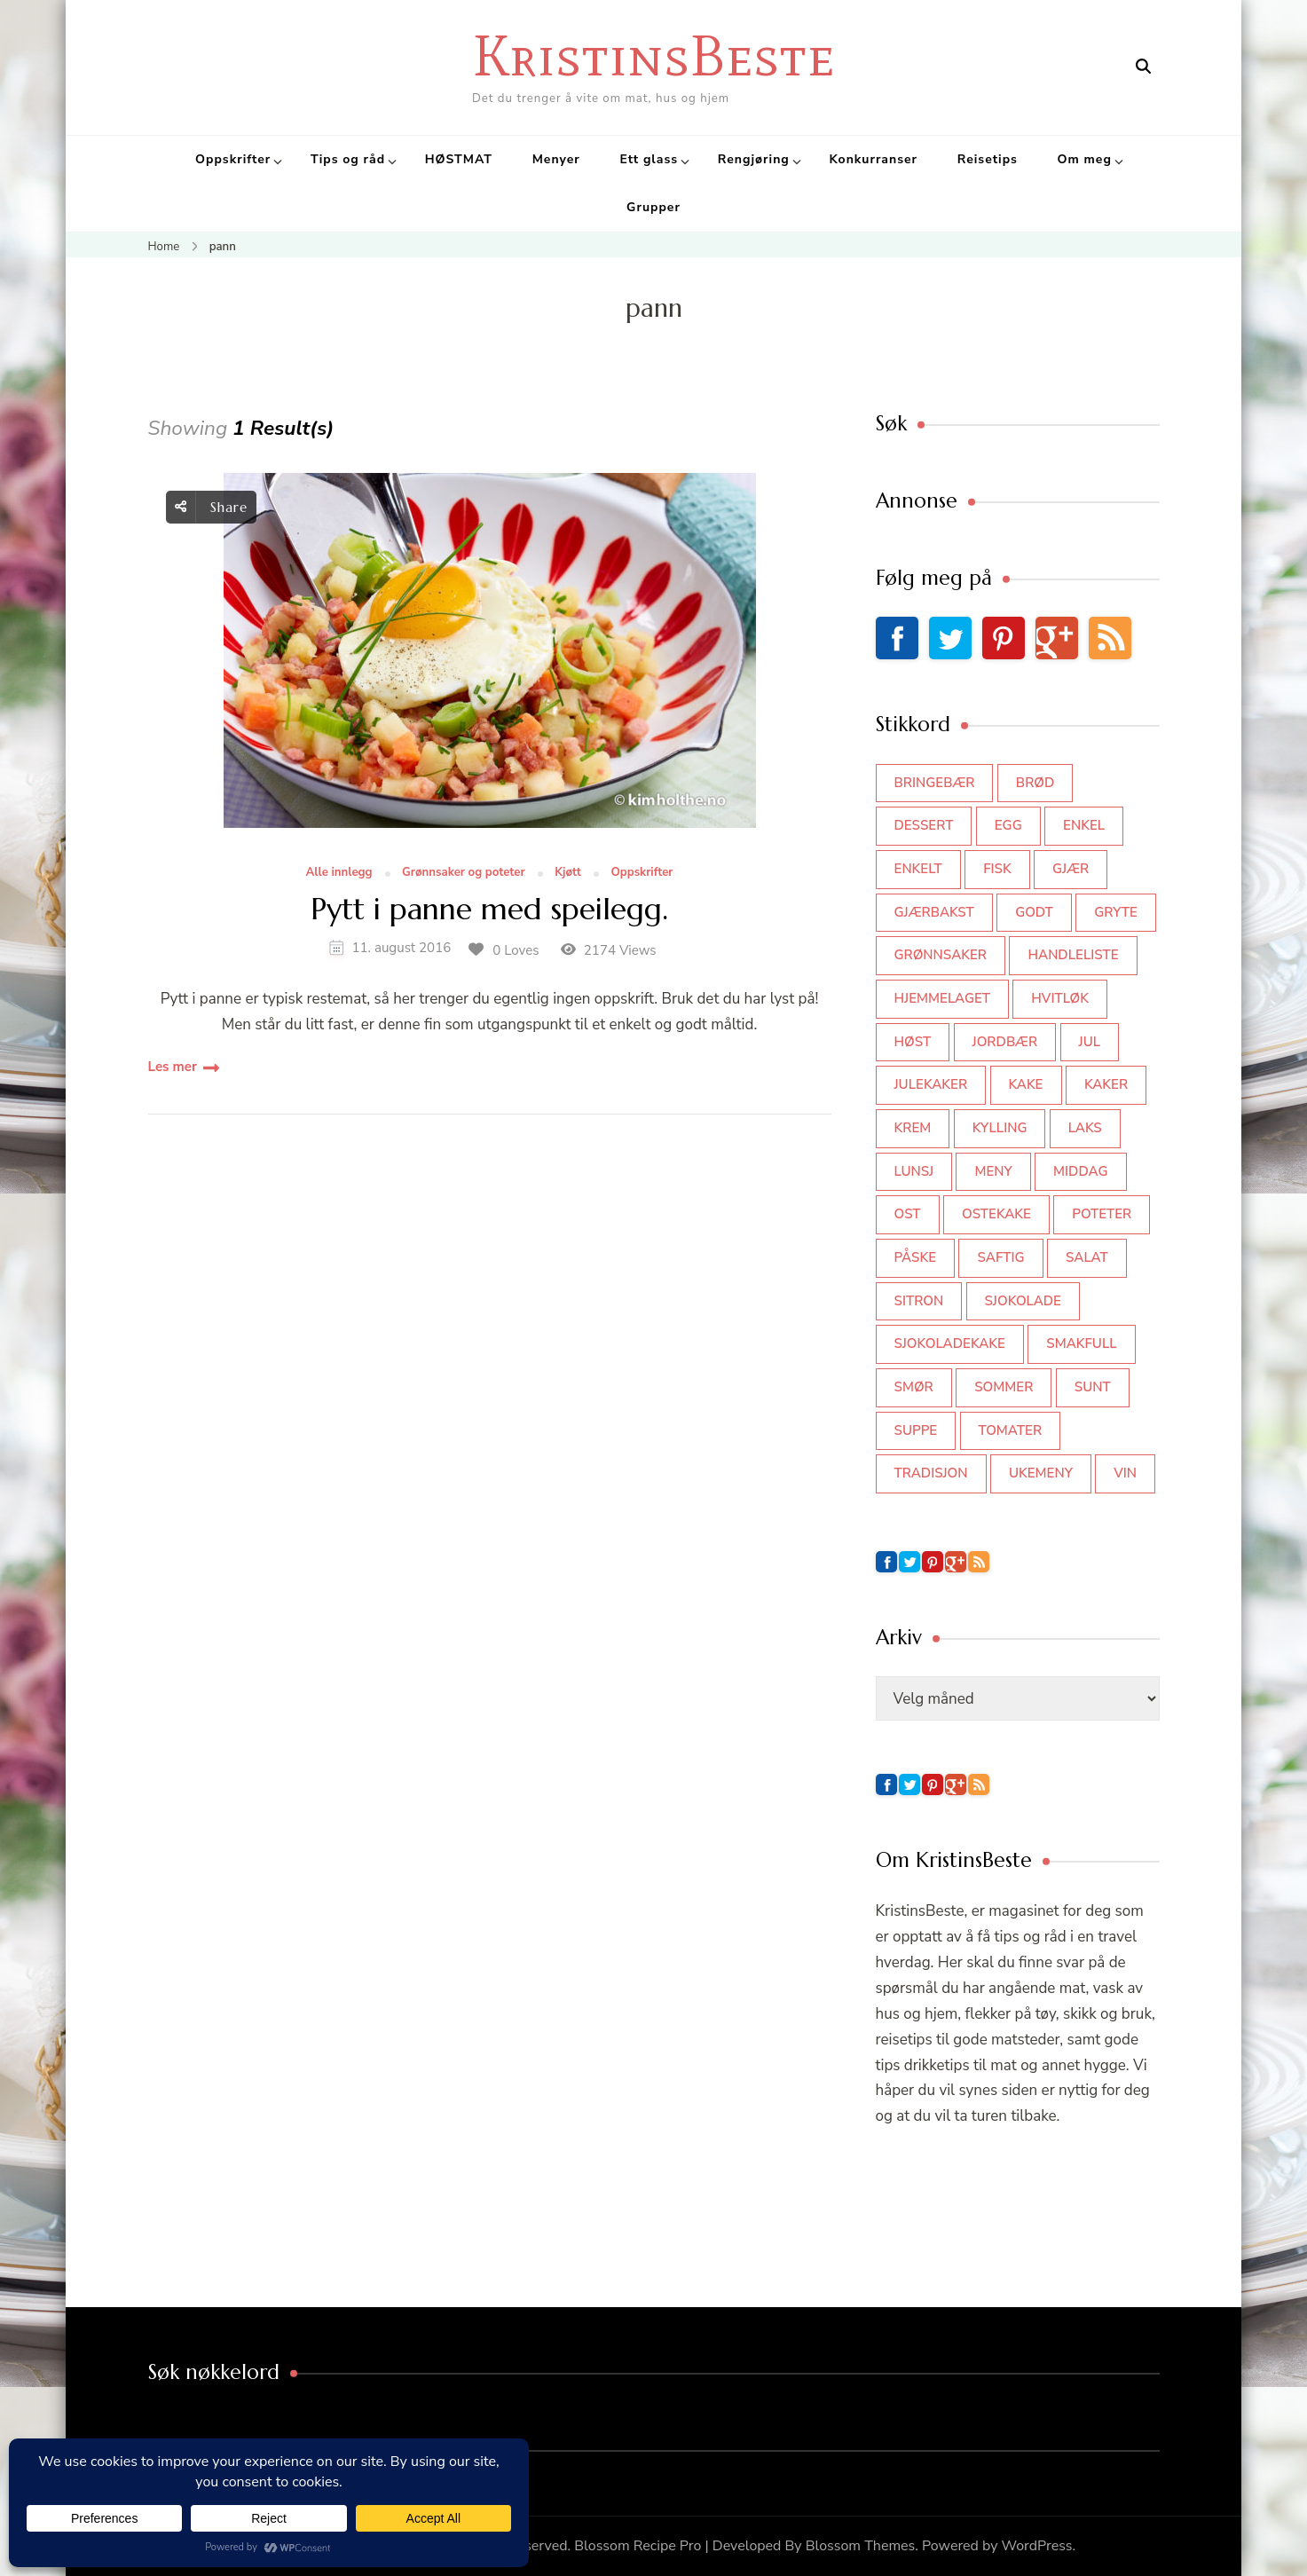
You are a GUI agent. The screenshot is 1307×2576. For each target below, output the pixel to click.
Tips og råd (348, 159)
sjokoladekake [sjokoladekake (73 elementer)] (949, 1343)
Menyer (556, 159)
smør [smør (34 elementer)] (913, 1387)
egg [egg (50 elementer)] (1008, 825)
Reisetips (987, 159)
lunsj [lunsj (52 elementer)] (914, 1171)
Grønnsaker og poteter (463, 873)
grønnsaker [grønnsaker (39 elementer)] (941, 955)
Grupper (653, 207)
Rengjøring (754, 159)
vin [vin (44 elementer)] (1125, 1473)
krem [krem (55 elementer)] (913, 1128)
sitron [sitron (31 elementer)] (919, 1301)
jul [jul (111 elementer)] (1090, 1042)
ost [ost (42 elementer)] (907, 1214)
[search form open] (1143, 66)
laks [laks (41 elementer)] (1085, 1128)
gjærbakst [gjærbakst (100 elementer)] (934, 912)
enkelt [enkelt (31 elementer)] (918, 869)
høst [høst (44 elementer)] (913, 1042)
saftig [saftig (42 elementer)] (1000, 1257)
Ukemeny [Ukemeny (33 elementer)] (1041, 1473)
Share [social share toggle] (211, 507)
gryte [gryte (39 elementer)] (1116, 912)
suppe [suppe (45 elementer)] (916, 1430)
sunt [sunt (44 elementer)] (1093, 1387)
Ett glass (648, 159)
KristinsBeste (653, 55)
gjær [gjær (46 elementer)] (1070, 869)
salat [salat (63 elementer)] (1087, 1257)
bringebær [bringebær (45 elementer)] (934, 783)
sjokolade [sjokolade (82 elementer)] (1023, 1301)
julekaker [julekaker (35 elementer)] (931, 1084)
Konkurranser (873, 159)
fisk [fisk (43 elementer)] (997, 869)
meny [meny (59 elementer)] (993, 1171)
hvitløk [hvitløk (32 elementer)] (1060, 998)
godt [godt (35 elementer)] (1034, 912)
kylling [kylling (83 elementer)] (999, 1128)
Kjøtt (568, 873)
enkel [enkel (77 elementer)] (1084, 825)
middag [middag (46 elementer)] (1080, 1171)
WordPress (1037, 2546)
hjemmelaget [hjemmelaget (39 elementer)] (942, 998)
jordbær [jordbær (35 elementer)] (1005, 1042)
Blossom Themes (861, 2546)
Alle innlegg (338, 873)
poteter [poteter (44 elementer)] (1101, 1214)
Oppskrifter (233, 159)
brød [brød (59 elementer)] (1035, 783)
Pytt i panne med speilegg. (489, 910)
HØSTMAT (458, 159)
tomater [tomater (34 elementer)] (1011, 1430)
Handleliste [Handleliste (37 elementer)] (1072, 955)
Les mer (172, 1066)
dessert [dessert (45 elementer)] (924, 825)
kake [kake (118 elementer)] (1026, 1084)
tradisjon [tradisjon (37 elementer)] (931, 1473)
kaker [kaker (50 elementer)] (1106, 1084)
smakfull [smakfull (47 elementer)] (1081, 1343)
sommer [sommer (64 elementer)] (1003, 1387)
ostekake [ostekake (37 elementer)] (996, 1214)
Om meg (1085, 159)
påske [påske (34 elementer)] (915, 1257)
